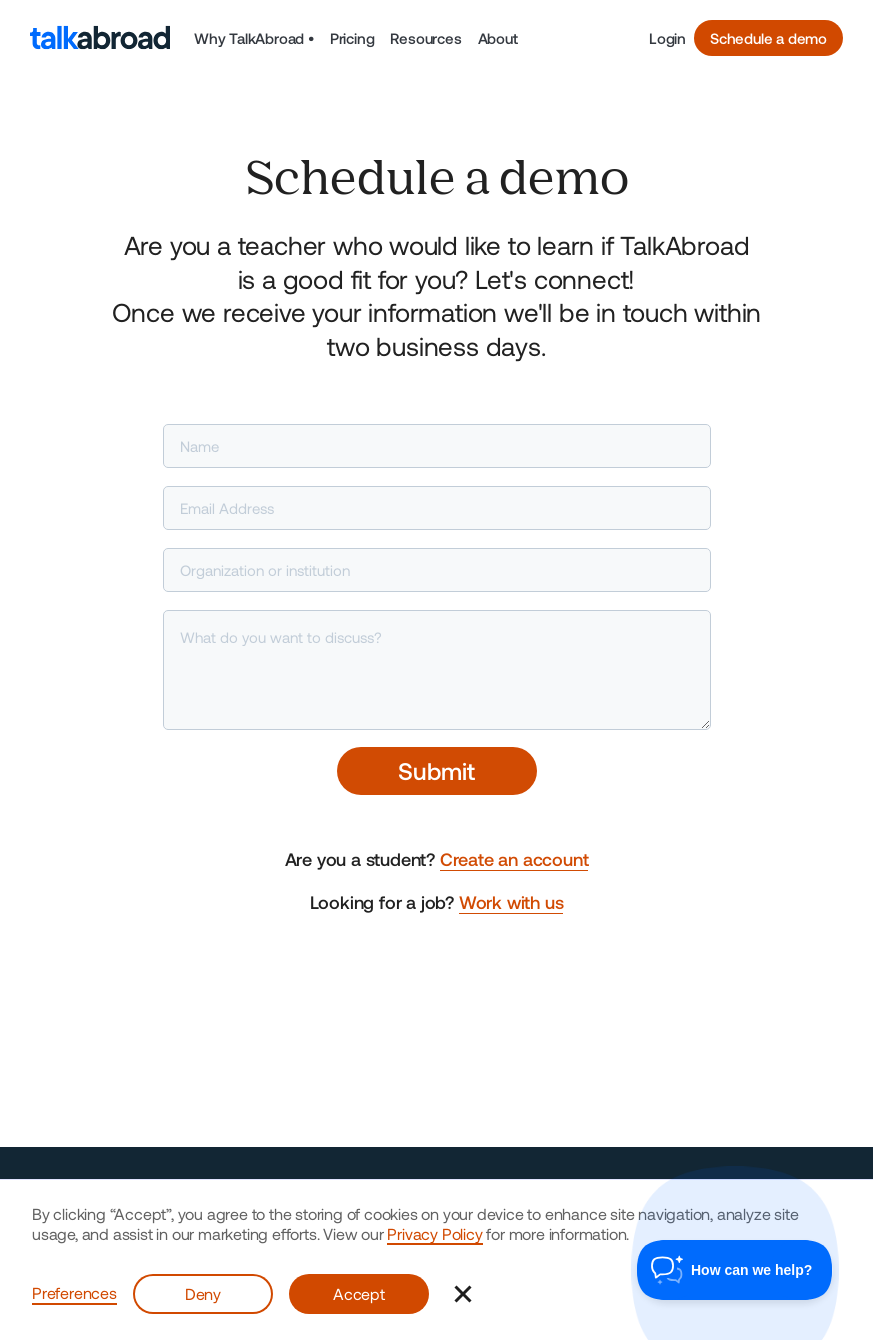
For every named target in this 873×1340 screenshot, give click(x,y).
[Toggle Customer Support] (735, 1270)
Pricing (352, 38)
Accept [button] (359, 1293)
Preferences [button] (74, 1292)
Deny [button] (203, 1293)
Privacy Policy (434, 1233)
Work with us (511, 902)
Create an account (514, 859)
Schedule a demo (768, 38)
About (498, 38)
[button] (254, 38)
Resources (425, 38)
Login (667, 38)
